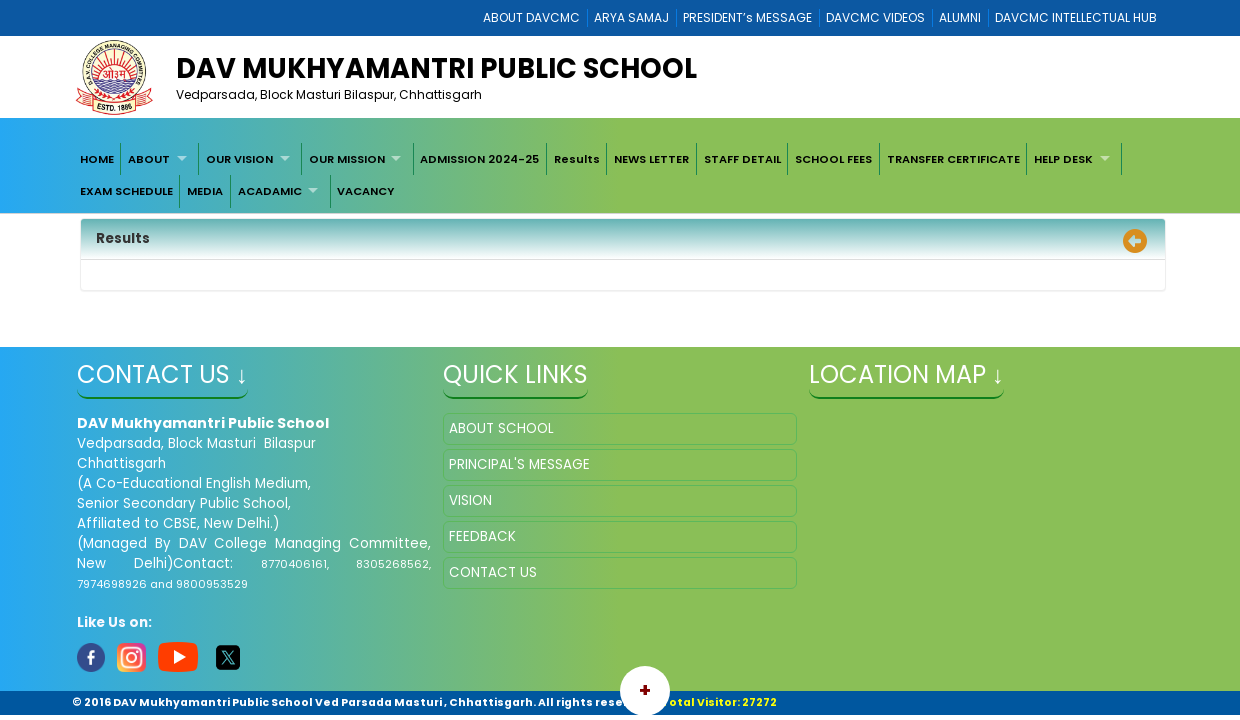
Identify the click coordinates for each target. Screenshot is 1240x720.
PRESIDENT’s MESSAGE (747, 17)
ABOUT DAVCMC (531, 17)
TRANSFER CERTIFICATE (953, 159)
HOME (97, 159)
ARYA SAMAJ (631, 17)
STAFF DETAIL (742, 159)
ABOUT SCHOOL (501, 428)
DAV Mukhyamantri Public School (436, 68)
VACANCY (365, 191)
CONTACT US (493, 572)
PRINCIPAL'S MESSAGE (519, 464)
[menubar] (620, 175)
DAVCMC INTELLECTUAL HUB (1076, 17)
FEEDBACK (482, 536)
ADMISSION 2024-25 (479, 159)
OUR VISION (239, 159)
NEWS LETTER (651, 159)
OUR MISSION (347, 159)
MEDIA (205, 191)
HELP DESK (1063, 159)
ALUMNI (960, 17)
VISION (470, 500)
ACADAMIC (270, 191)
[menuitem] (97, 159)
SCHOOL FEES (833, 159)
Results (577, 159)
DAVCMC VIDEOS (875, 17)
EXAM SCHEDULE (126, 191)
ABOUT (149, 159)
